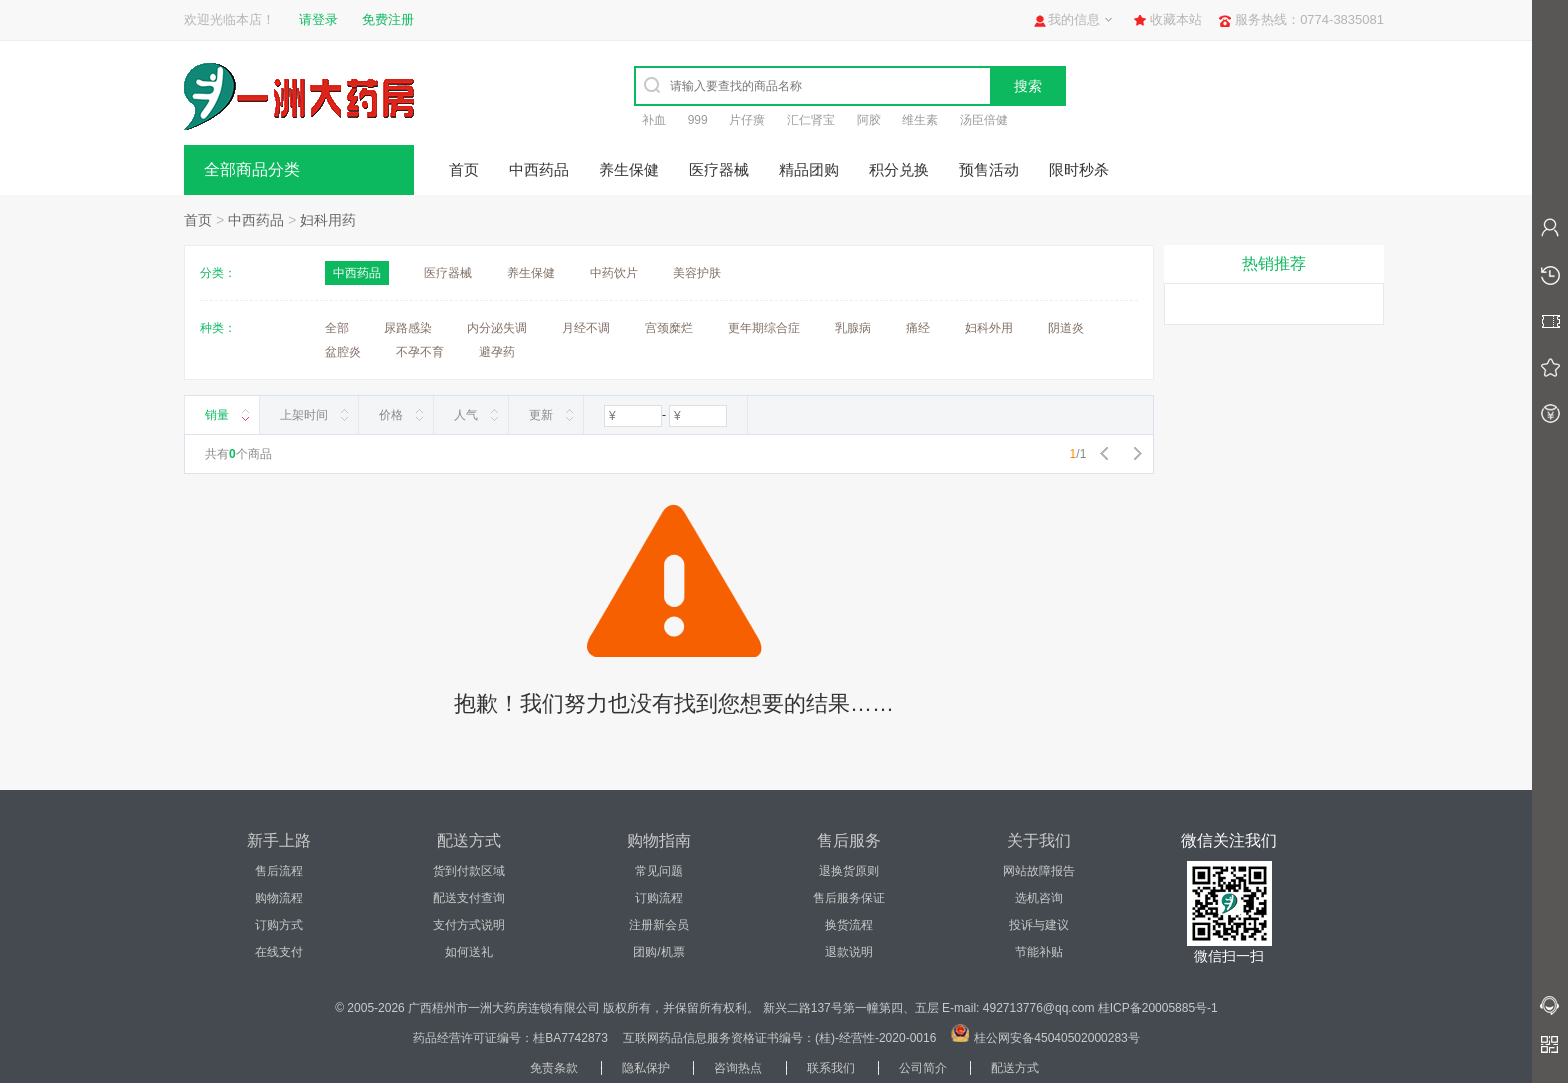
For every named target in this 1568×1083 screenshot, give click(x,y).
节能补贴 (1039, 952)
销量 (217, 415)
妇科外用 (989, 328)
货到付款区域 (469, 871)
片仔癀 (747, 120)
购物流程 (279, 898)
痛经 (918, 328)
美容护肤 (697, 273)
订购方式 (279, 925)
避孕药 (497, 352)
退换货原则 (849, 871)
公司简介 (923, 1068)
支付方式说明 (469, 925)
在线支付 (279, 952)
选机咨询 (1039, 898)
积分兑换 (899, 169)
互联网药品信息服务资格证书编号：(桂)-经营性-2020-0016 (779, 1038)
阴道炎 (1066, 328)
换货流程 (849, 925)
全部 (337, 328)
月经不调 (586, 328)
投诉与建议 (1039, 925)
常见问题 (659, 871)
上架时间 (304, 415)
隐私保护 (646, 1068)
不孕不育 (420, 352)
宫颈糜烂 (669, 328)
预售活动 (989, 169)
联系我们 (831, 1068)
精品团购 (809, 169)
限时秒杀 (1079, 169)
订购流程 (659, 898)
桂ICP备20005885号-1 (1158, 1008)
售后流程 (279, 871)
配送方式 (1015, 1068)
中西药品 (539, 169)
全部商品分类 (252, 169)
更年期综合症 (764, 328)
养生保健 (629, 169)
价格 (391, 415)
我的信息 (1074, 19)
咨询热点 (738, 1068)
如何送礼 (469, 952)
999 (698, 120)
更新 (541, 415)
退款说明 (849, 952)
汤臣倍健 (984, 120)
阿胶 (869, 120)
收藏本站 (1176, 19)
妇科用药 (328, 220)
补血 (654, 120)
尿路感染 (408, 328)
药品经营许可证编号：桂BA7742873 (510, 1038)
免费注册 (388, 19)
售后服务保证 (849, 898)
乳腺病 (853, 328)
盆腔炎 (343, 352)
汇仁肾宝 (811, 120)
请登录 (318, 19)
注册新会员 (659, 925)
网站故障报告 (1039, 871)
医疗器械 (719, 169)
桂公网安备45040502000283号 (1056, 1038)
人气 (466, 415)
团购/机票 (658, 952)
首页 (464, 169)
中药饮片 (614, 273)
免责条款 (554, 1068)
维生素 (920, 120)
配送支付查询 (469, 898)
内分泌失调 (497, 328)
